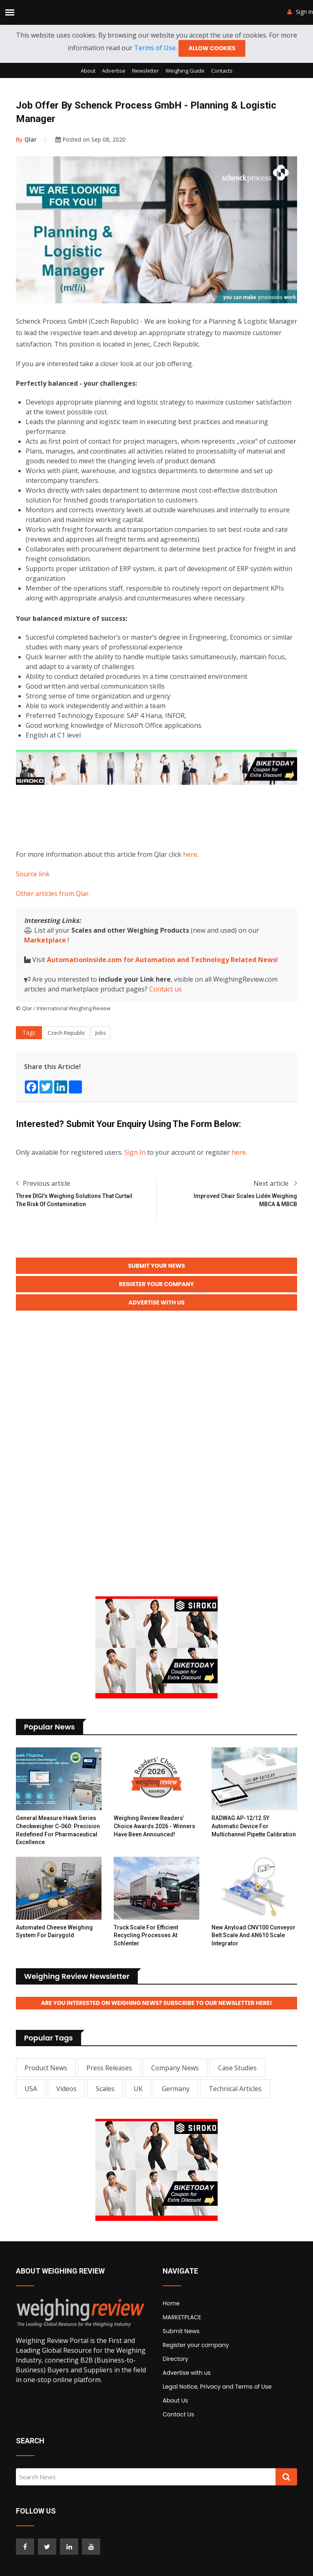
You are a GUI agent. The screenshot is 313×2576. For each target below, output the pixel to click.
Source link (33, 875)
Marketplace (45, 941)
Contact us (165, 990)
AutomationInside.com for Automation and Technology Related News (161, 961)
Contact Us (178, 2423)
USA (30, 2097)
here (190, 855)
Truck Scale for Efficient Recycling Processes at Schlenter (146, 1942)
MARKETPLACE (182, 2326)
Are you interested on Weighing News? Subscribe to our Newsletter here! (156, 2011)
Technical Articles (235, 2097)
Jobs (100, 1034)
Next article (275, 1185)
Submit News (181, 2340)
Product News (45, 2076)
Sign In (134, 1154)
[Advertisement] (164, 817)
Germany (176, 2097)
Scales (105, 2097)
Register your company (196, 2353)
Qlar (26, 141)
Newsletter (145, 72)
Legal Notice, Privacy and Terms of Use (217, 2395)
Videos (66, 2097)
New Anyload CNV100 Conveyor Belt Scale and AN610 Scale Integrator (253, 1942)
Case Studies (237, 2076)
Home (171, 2312)
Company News (175, 2076)
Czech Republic (66, 1034)
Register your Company (156, 1289)
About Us (175, 2409)
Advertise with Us (156, 1309)
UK (138, 2097)
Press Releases (109, 2076)
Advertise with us (187, 2381)
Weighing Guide (185, 72)
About (88, 72)
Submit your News (156, 1268)
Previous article (43, 1185)
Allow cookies (211, 49)
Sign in (300, 12)
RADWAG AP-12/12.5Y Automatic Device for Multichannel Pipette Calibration (254, 1834)
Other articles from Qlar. (53, 895)
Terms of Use (153, 48)
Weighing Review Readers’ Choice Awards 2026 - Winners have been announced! (154, 1834)
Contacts (222, 72)
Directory (175, 2367)
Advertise (114, 72)
